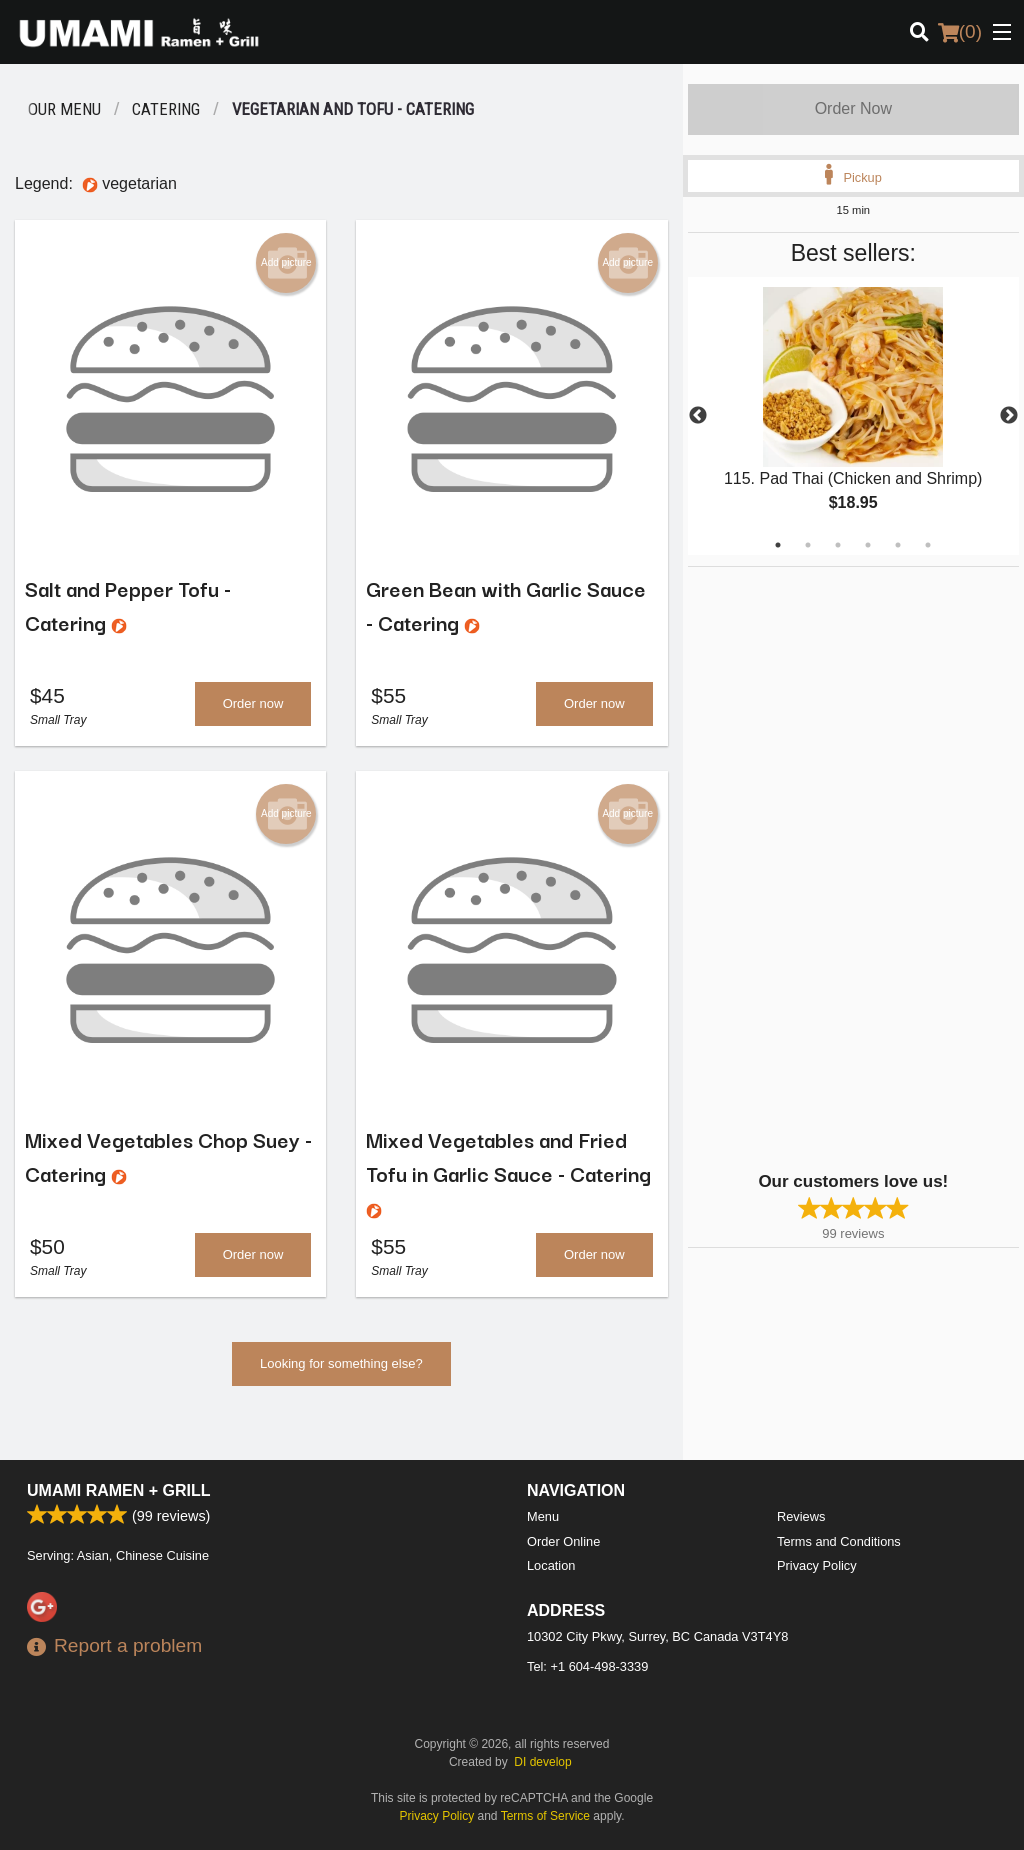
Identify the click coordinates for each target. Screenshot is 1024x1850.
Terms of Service (545, 1816)
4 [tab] (868, 545)
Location (551, 1565)
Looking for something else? (341, 1367)
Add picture (286, 263)
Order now (253, 705)
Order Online (563, 1541)
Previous (698, 416)
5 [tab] (898, 545)
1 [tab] (778, 545)
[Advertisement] (813, 867)
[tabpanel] (853, 416)
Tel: (587, 1666)
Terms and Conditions (839, 1541)
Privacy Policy (817, 1565)
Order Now (853, 108)
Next (1009, 416)
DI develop (542, 1762)
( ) (960, 32)
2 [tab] (808, 545)
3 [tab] (838, 545)
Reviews (801, 1516)
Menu (543, 1516)
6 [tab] (928, 545)
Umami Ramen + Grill (119, 1490)
